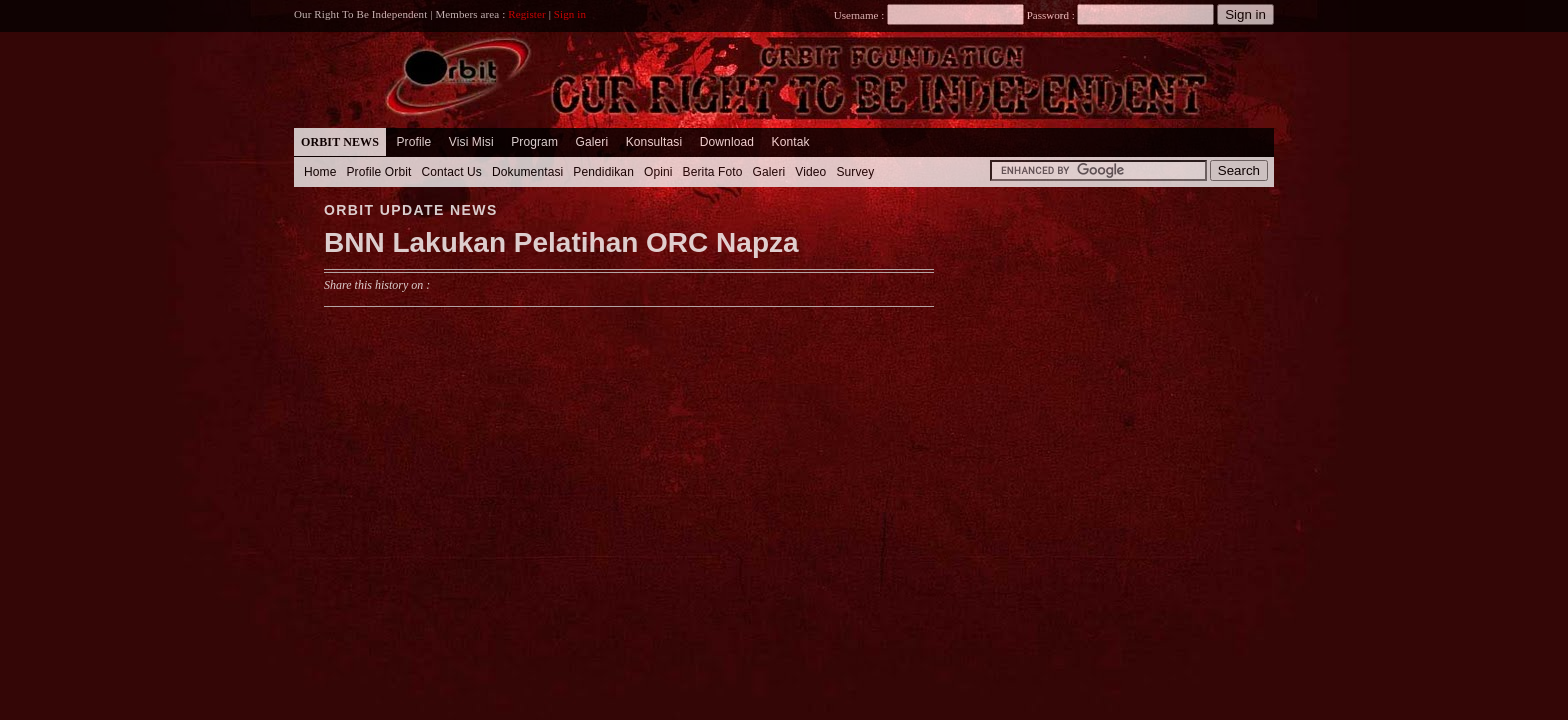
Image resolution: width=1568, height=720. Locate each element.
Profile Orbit (379, 172)
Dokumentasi (527, 172)
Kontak (791, 142)
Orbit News (340, 142)
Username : (929, 15)
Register (527, 14)
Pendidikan (603, 172)
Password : (1050, 15)
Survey (855, 172)
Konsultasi (654, 142)
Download (727, 142)
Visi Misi (471, 142)
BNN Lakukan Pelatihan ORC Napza (561, 242)
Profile (413, 142)
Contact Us (451, 172)
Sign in (570, 14)
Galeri (591, 142)
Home (320, 172)
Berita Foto (713, 172)
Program (534, 142)
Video (810, 172)
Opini (658, 172)
